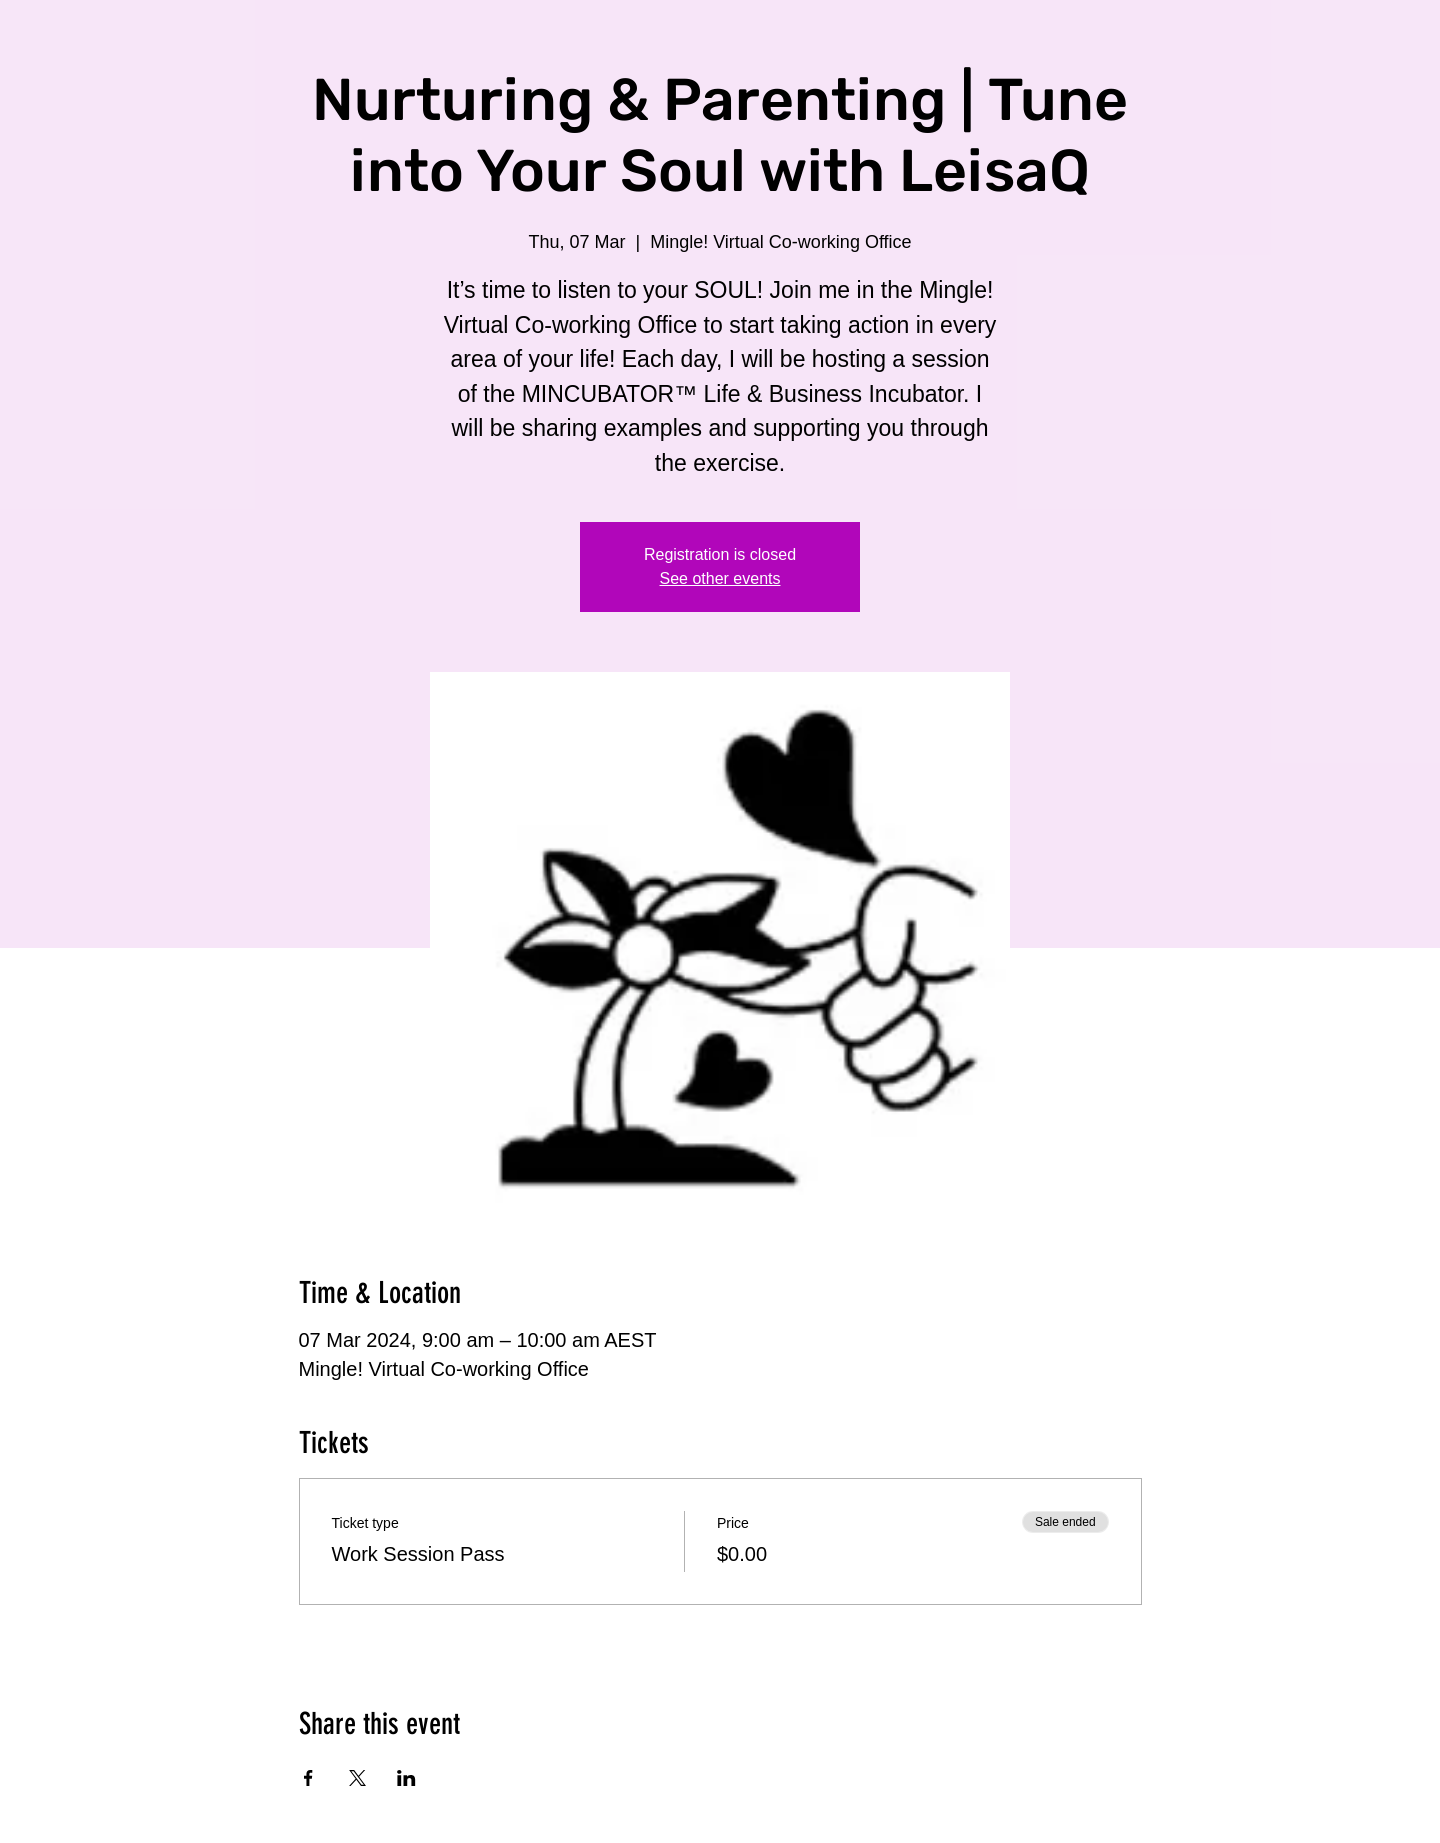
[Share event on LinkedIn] (406, 1778)
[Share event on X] (357, 1778)
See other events (720, 578)
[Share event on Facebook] (308, 1778)
